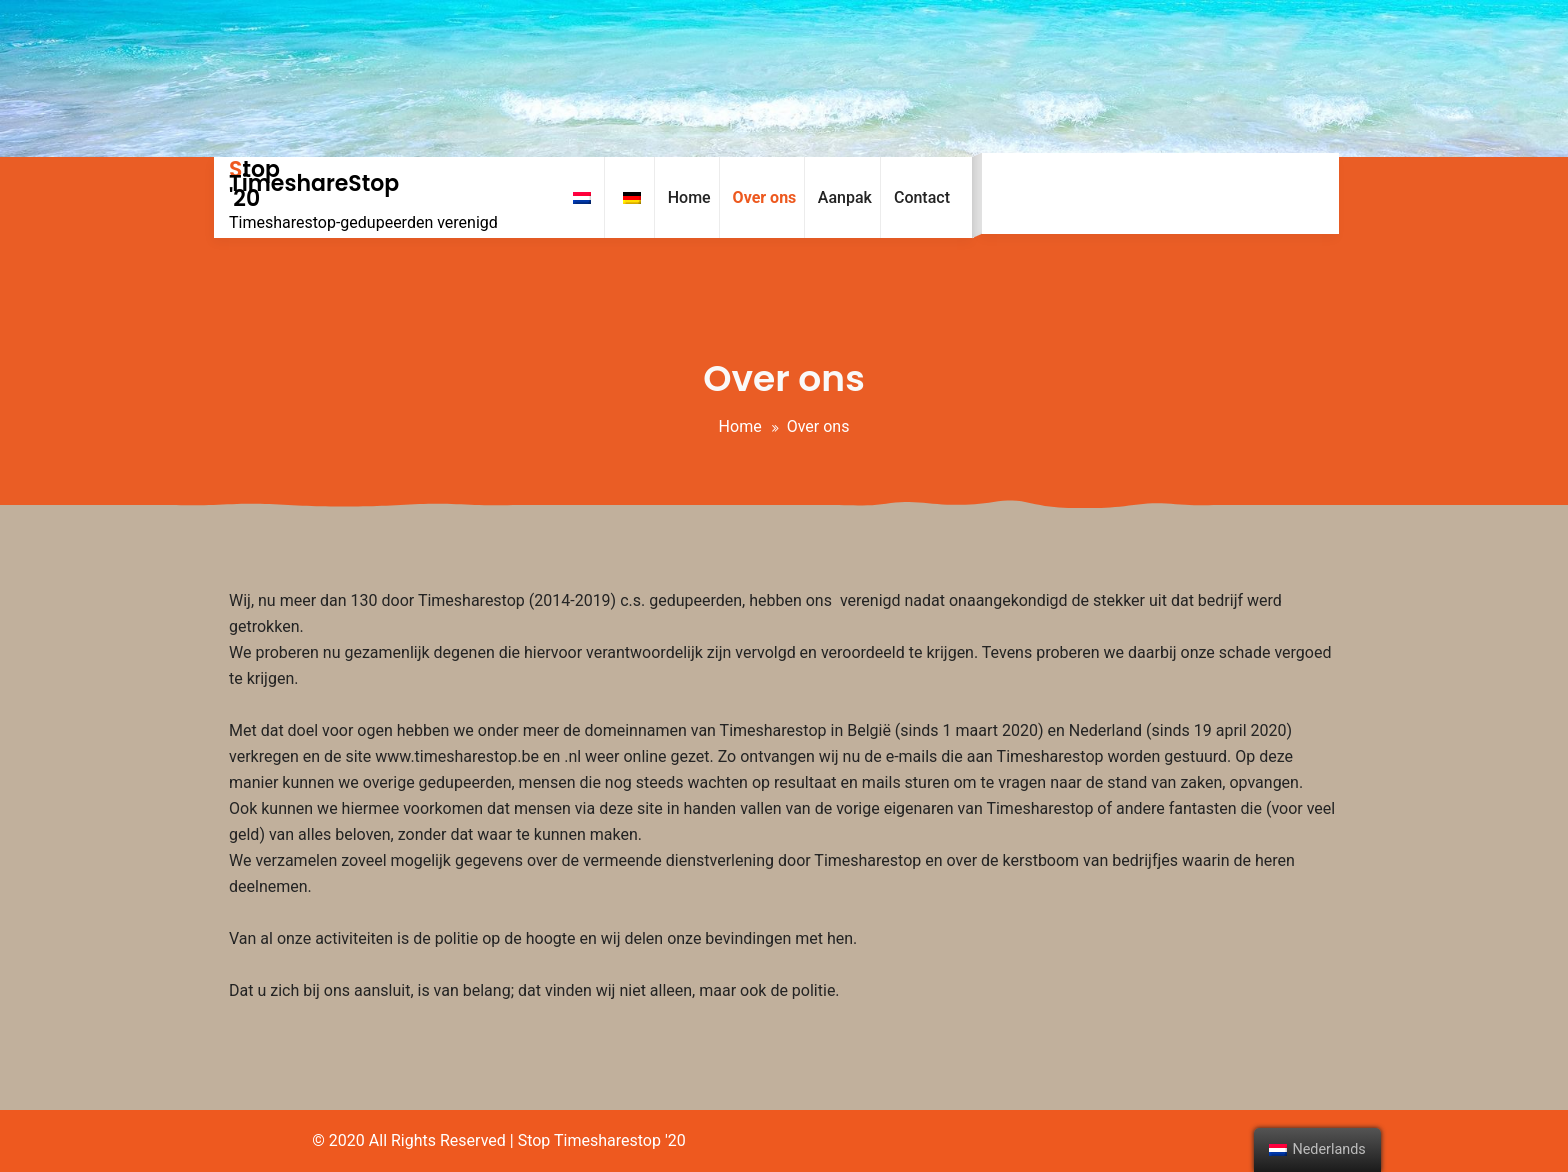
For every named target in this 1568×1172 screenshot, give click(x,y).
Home (740, 426)
